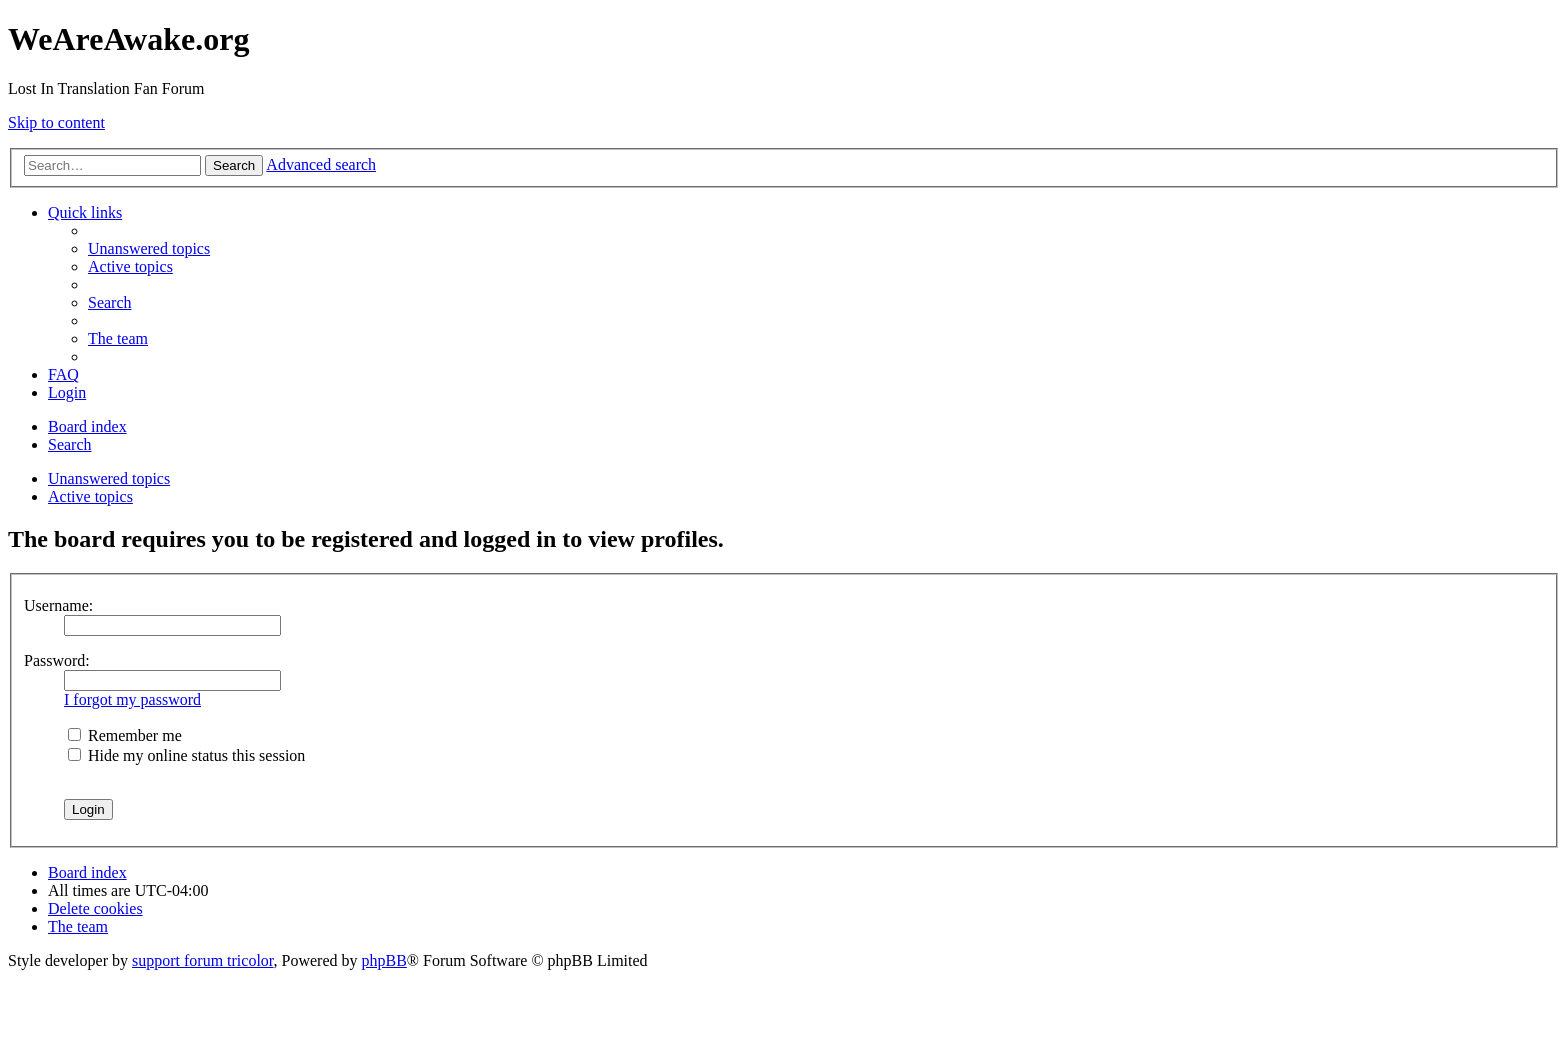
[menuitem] (149, 248)
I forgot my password (132, 699)
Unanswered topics (109, 478)
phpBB (384, 960)
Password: (57, 660)
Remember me (125, 735)
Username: (58, 605)
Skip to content (56, 122)
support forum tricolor (203, 960)
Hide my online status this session (186, 755)
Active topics (90, 496)
